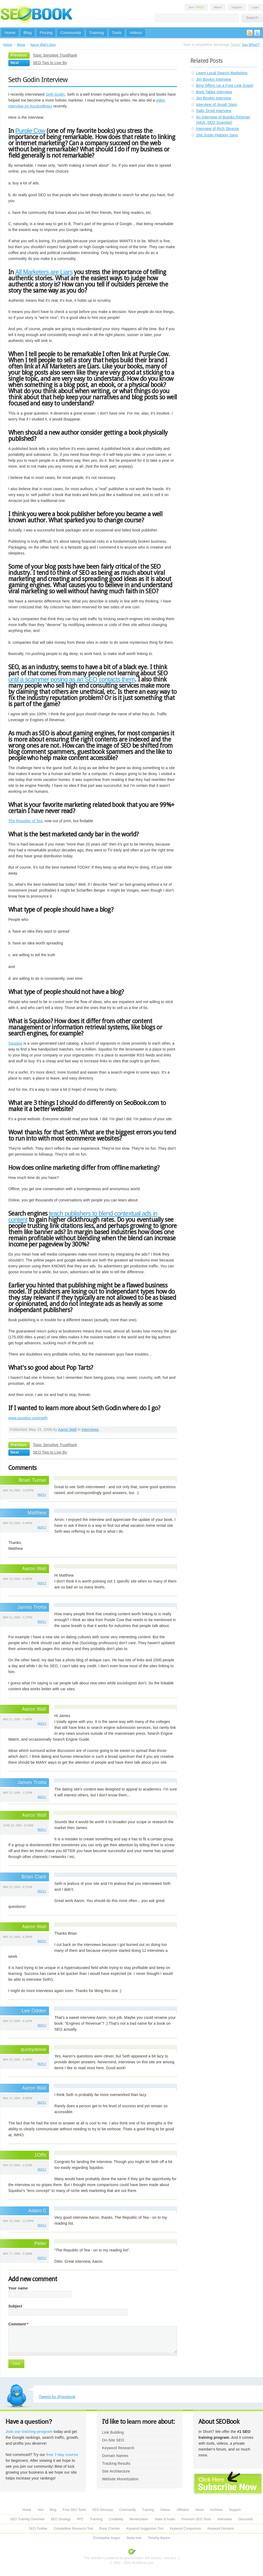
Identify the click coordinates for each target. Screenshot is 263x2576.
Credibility (116, 2519)
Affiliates (182, 2510)
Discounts (245, 2519)
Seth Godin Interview (37, 80)
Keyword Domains (221, 2528)
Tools (117, 32)
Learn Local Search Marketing (221, 73)
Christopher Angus (106, 2538)
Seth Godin (55, 94)
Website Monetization (120, 2479)
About (217, 7)
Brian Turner (32, 1480)
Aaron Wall (67, 1429)
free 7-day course (62, 2454)
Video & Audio (165, 2519)
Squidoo (15, 1043)
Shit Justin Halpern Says (217, 135)
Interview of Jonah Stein (216, 104)
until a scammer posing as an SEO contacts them (71, 679)
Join (196, 7)
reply (41, 1494)
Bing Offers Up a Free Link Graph (224, 85)
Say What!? (251, 45)
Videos (136, 32)
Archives (216, 2510)
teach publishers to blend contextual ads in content (82, 1216)
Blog (28, 32)
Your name (18, 2288)
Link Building (113, 2432)
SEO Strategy (61, 2519)
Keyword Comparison (185, 2528)
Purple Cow (30, 130)
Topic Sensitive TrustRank (55, 55)
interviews (90, 1429)
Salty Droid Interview (213, 111)
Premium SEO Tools (196, 2519)
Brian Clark (33, 1876)
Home (10, 32)
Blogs (21, 45)
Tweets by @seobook (57, 2397)
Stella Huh (134, 2538)
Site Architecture (116, 2471)
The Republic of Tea (25, 821)
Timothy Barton (159, 2538)
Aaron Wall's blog (43, 45)
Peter (40, 2243)
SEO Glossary (102, 2510)
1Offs (41, 2155)
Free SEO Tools (74, 2510)
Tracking (96, 2519)
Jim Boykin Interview (213, 79)
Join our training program (29, 2431)
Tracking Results (116, 2463)
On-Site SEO (113, 2440)
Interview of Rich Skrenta (217, 128)
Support (236, 7)
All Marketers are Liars (44, 272)
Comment (18, 2324)
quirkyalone (33, 2049)
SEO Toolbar (38, 2528)
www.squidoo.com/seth (28, 1418)
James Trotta (31, 1607)
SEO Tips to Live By (50, 63)
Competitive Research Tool (73, 2528)
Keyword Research (118, 2448)
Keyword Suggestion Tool (144, 2528)
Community (70, 32)
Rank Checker (109, 2528)
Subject (15, 2306)
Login (255, 7)
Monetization (139, 2519)
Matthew (36, 1513)
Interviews (224, 2519)
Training (96, 32)
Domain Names (115, 2456)
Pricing (46, 32)
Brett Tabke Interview (214, 92)
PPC (80, 2519)
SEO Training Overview (27, 2519)
